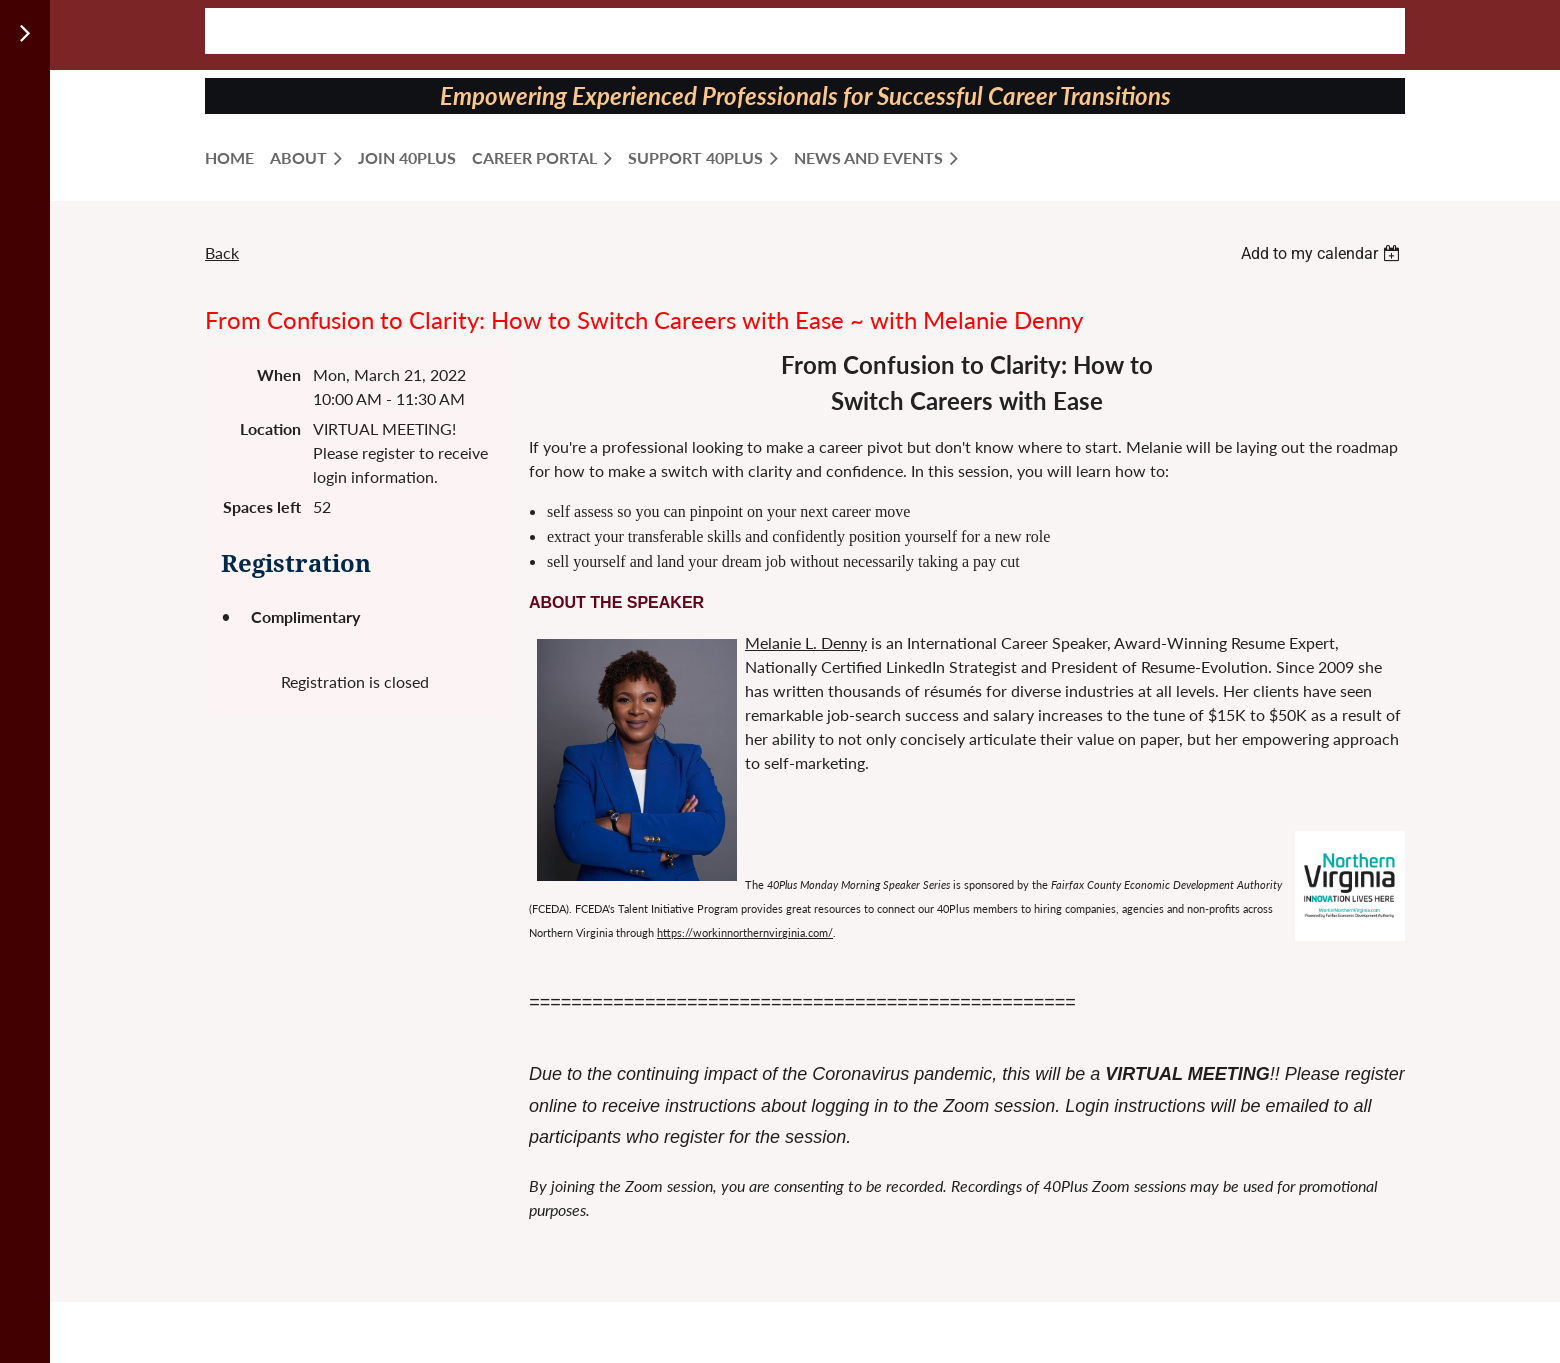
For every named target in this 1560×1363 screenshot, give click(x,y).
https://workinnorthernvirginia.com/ (745, 932)
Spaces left (262, 506)
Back (222, 252)
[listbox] (1323, 253)
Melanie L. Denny (806, 642)
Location (270, 428)
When (279, 374)
